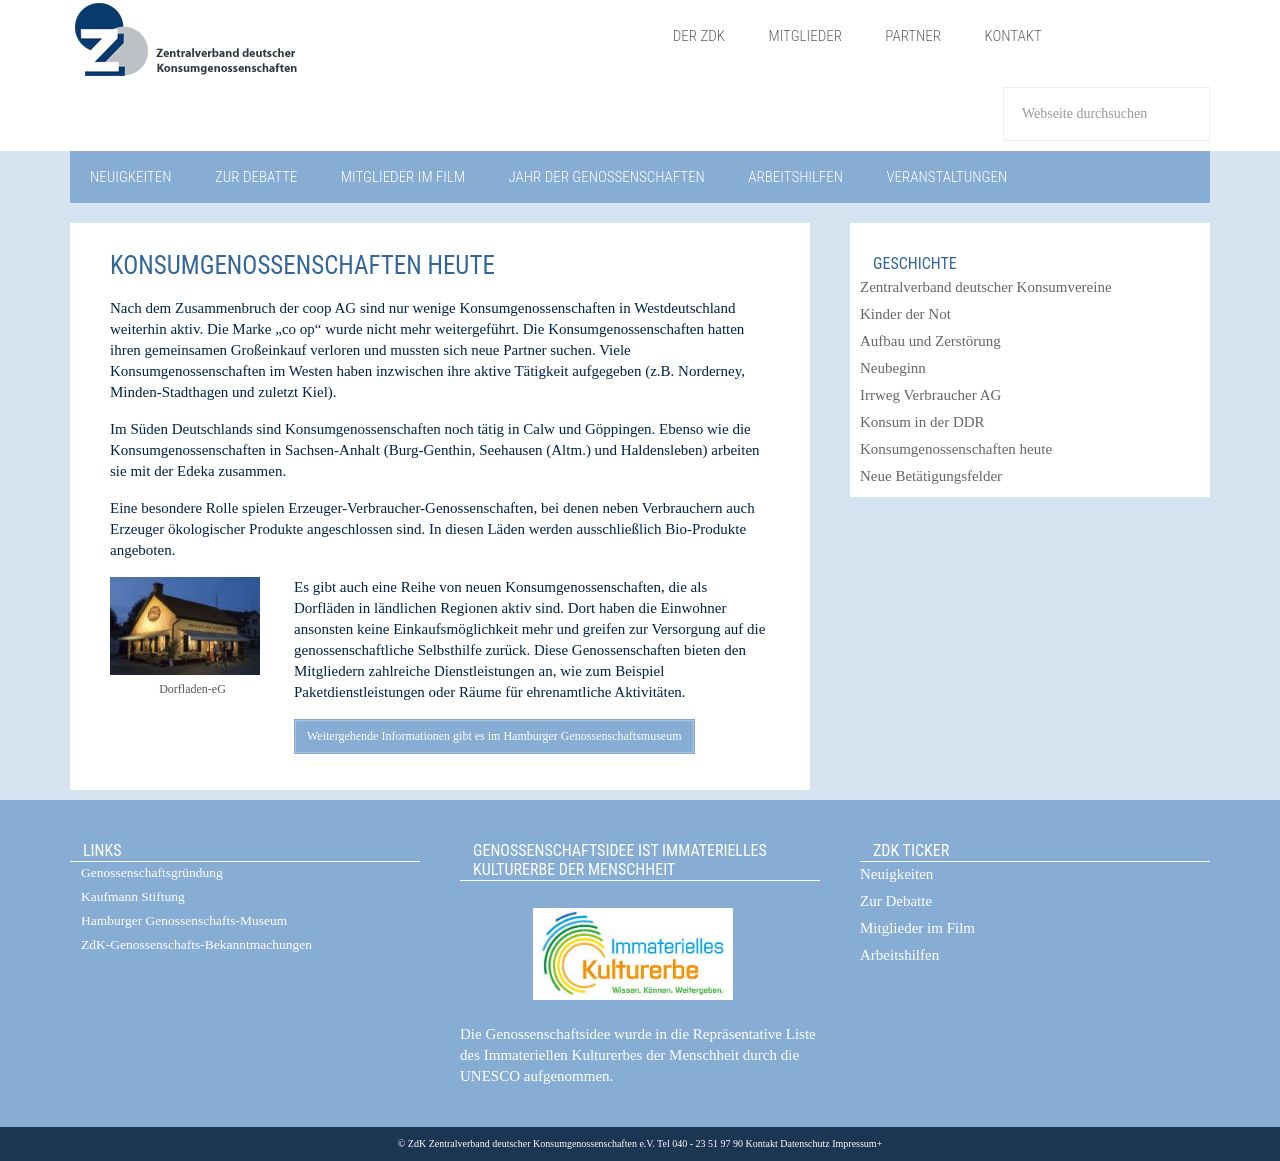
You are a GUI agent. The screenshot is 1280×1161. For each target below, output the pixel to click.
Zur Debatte (896, 901)
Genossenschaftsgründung (152, 872)
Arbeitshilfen (899, 955)
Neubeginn (893, 368)
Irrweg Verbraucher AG (930, 395)
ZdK (360, 52)
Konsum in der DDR (922, 422)
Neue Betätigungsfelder (931, 476)
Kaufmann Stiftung (133, 896)
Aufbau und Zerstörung (930, 341)
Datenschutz (804, 1143)
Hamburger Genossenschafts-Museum (184, 920)
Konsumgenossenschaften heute (956, 449)
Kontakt (762, 1143)
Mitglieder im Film (917, 928)
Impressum (853, 1143)
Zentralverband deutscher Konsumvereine (986, 287)
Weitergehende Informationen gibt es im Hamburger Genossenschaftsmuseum (494, 736)
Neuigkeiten (896, 874)
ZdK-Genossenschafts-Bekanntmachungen (196, 944)
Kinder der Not (905, 314)
